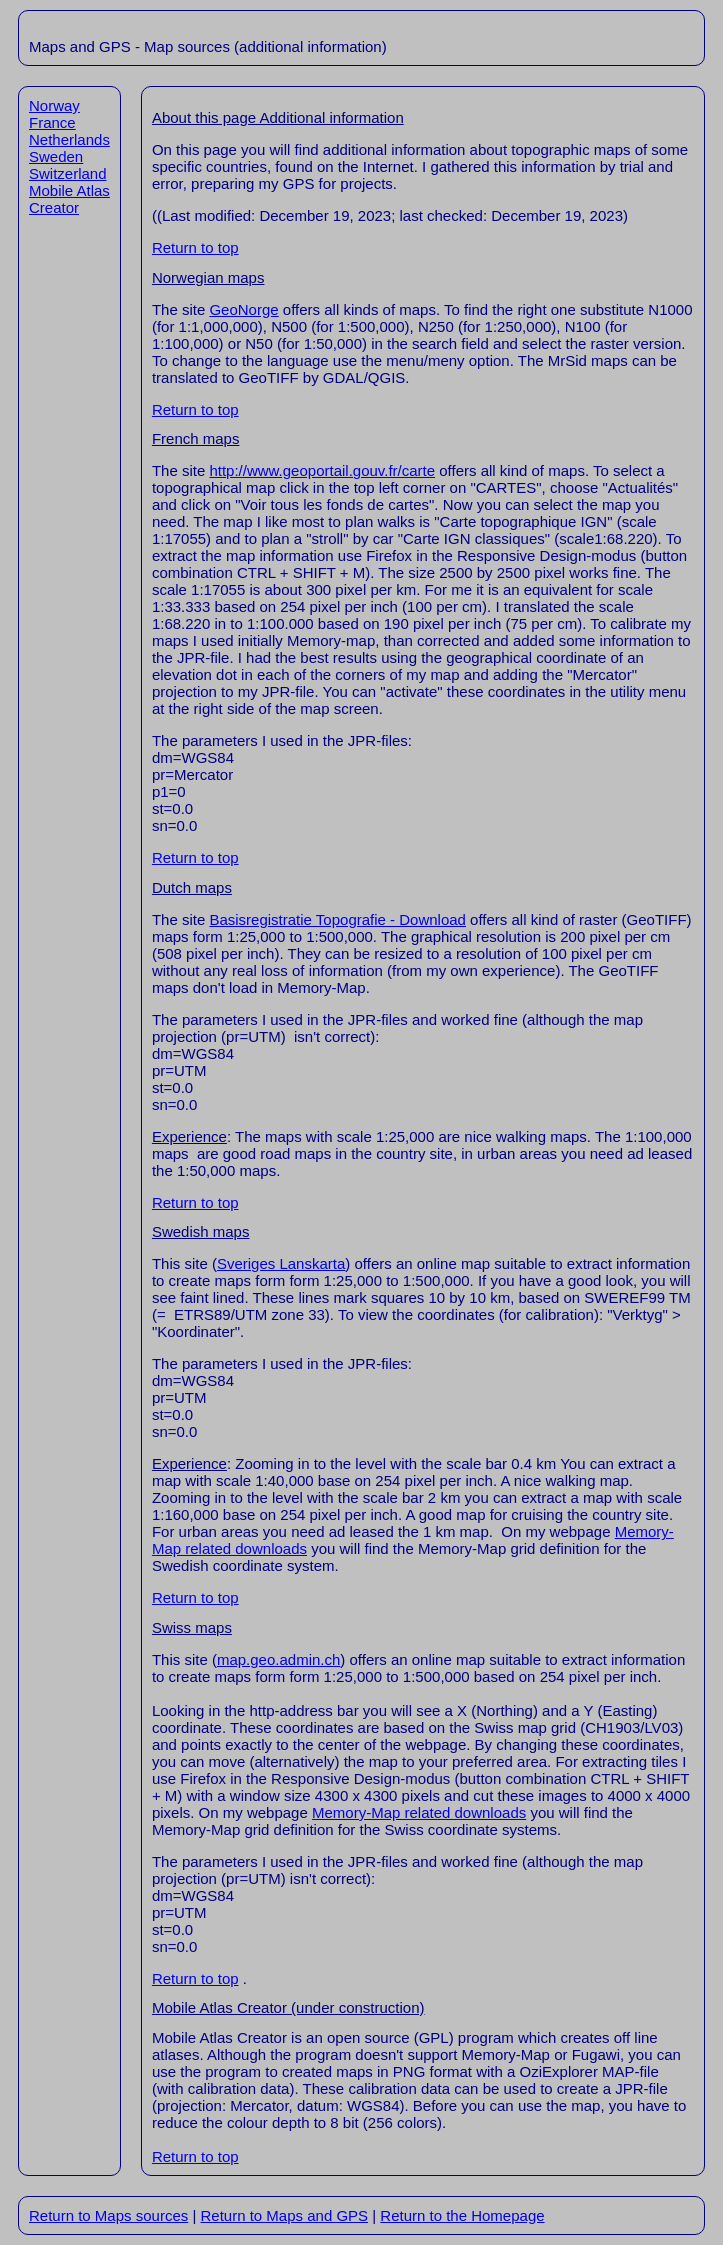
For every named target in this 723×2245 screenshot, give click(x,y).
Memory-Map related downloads (419, 1812)
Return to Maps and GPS (284, 2215)
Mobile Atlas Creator (69, 199)
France (52, 122)
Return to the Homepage (462, 2215)
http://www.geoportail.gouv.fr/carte (322, 470)
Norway (54, 105)
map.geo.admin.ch (278, 1659)
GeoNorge (243, 309)
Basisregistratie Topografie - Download (337, 919)
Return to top (195, 247)
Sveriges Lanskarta (281, 1263)
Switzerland (68, 173)
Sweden (56, 156)
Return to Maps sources (108, 2215)
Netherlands (69, 139)
